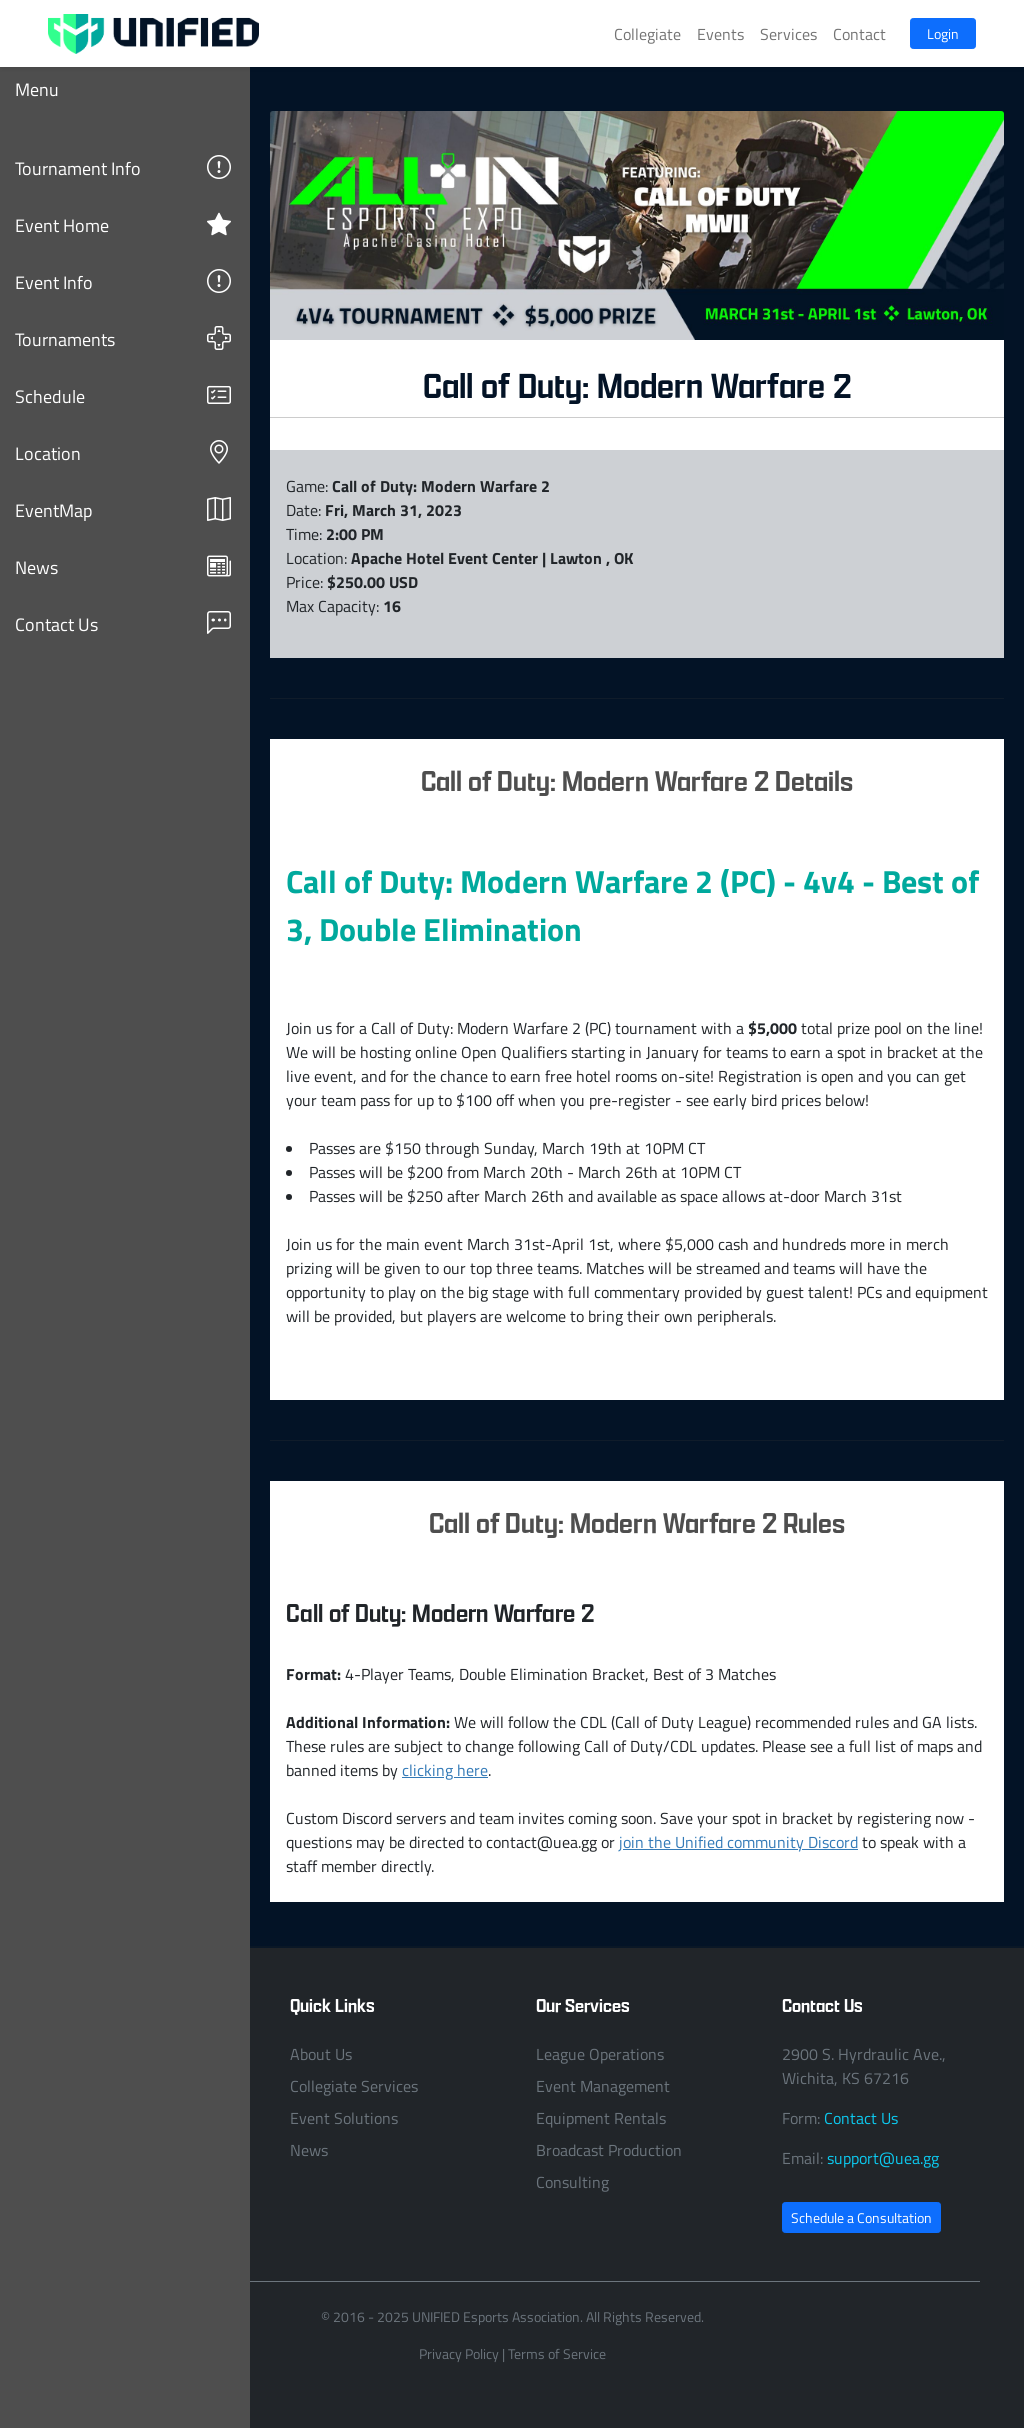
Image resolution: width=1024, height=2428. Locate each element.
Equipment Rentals (601, 2118)
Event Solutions (344, 2118)
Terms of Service (557, 2353)
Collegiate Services (354, 2086)
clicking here (445, 1770)
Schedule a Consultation (861, 2217)
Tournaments (123, 338)
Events (720, 34)
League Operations (600, 2054)
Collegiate (647, 34)
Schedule (123, 395)
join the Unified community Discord (738, 1842)
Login (943, 33)
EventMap (123, 509)
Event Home (123, 224)
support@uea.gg (883, 2158)
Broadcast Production (609, 2150)
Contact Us (123, 623)
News (123, 566)
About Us (321, 2054)
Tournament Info (123, 167)
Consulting (572, 2182)
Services (788, 34)
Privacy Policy (459, 2353)
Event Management (603, 2086)
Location (123, 452)
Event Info (123, 281)
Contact (859, 34)
